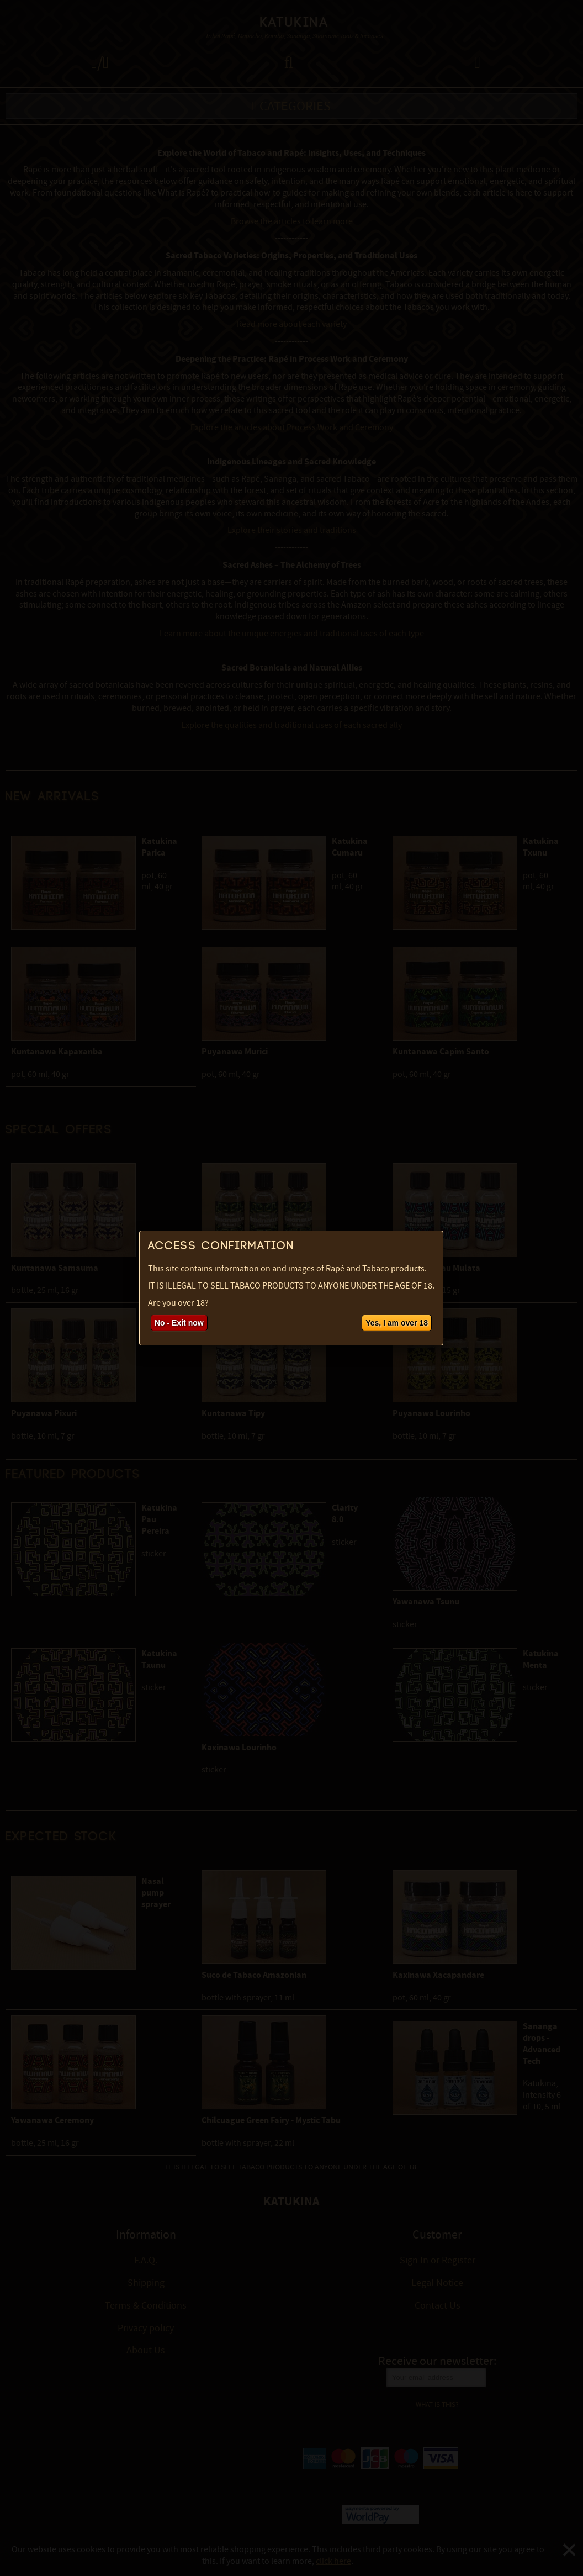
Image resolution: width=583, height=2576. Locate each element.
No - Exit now (179, 1322)
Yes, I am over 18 (396, 1322)
